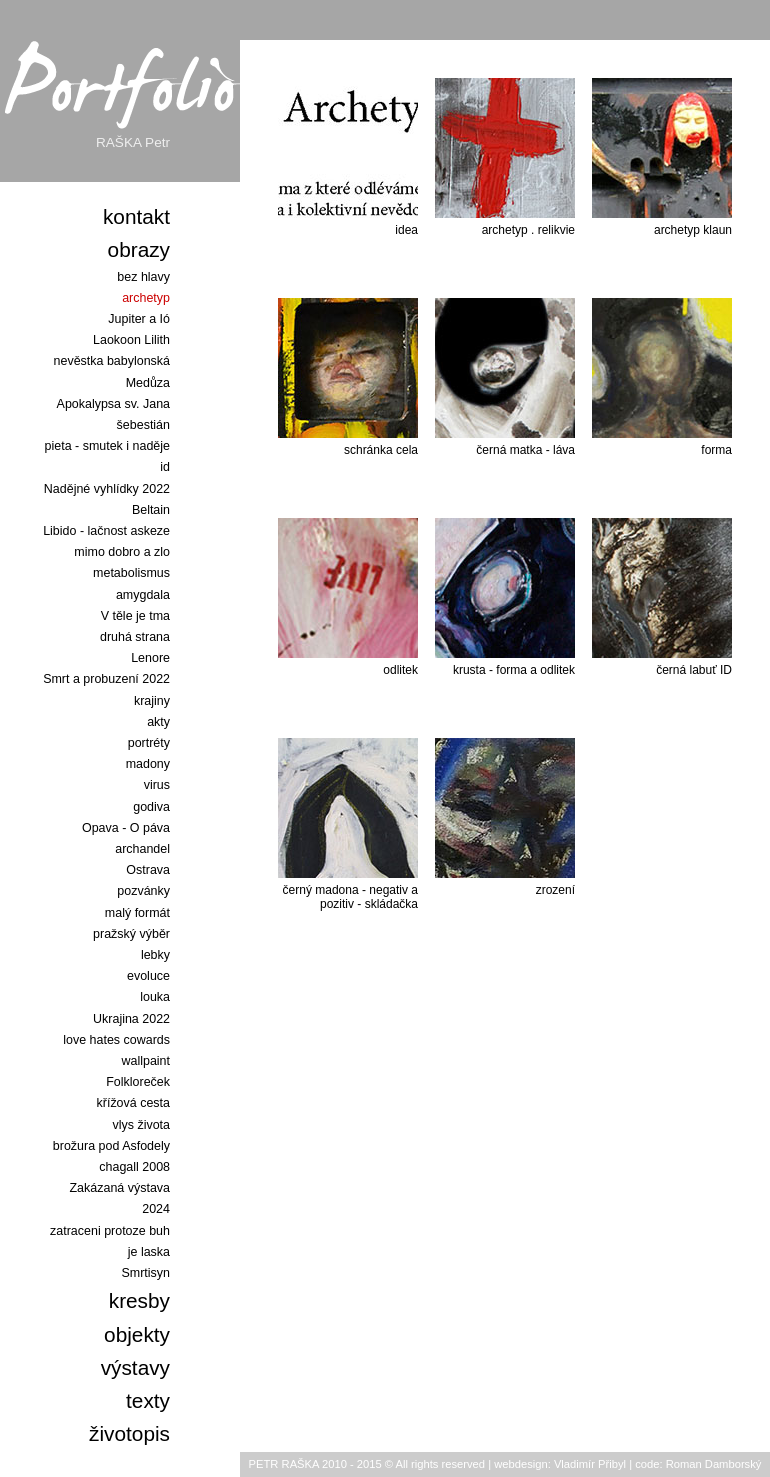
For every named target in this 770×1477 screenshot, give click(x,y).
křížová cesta (133, 1103)
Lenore (150, 658)
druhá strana (135, 637)
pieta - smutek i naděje (107, 446)
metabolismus (131, 573)
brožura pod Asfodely (111, 1146)
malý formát (137, 913)
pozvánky (143, 891)
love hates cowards (116, 1040)
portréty (149, 743)
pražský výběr (131, 934)
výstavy (135, 1367)
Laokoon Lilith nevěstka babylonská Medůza (112, 361)
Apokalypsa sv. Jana (113, 404)
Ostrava (148, 870)
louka (155, 997)
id (165, 467)
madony (148, 764)
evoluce (148, 976)
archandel (142, 849)
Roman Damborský (714, 1464)
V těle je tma (135, 616)
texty (148, 1400)
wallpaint (145, 1061)
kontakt (136, 216)
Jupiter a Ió (139, 319)
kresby (139, 1300)
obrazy (139, 249)
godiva (151, 807)
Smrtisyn (146, 1273)
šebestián (143, 425)
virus (157, 785)
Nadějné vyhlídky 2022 (107, 489)
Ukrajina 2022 (131, 1019)
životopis (129, 1433)
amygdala (143, 595)
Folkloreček (138, 1082)
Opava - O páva (126, 828)
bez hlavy (143, 277)
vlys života (141, 1125)
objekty (137, 1334)
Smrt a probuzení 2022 (106, 679)
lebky (155, 955)
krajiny (152, 701)
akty (158, 722)
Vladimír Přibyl (590, 1464)
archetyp (146, 298)
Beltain (151, 510)
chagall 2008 (134, 1167)
